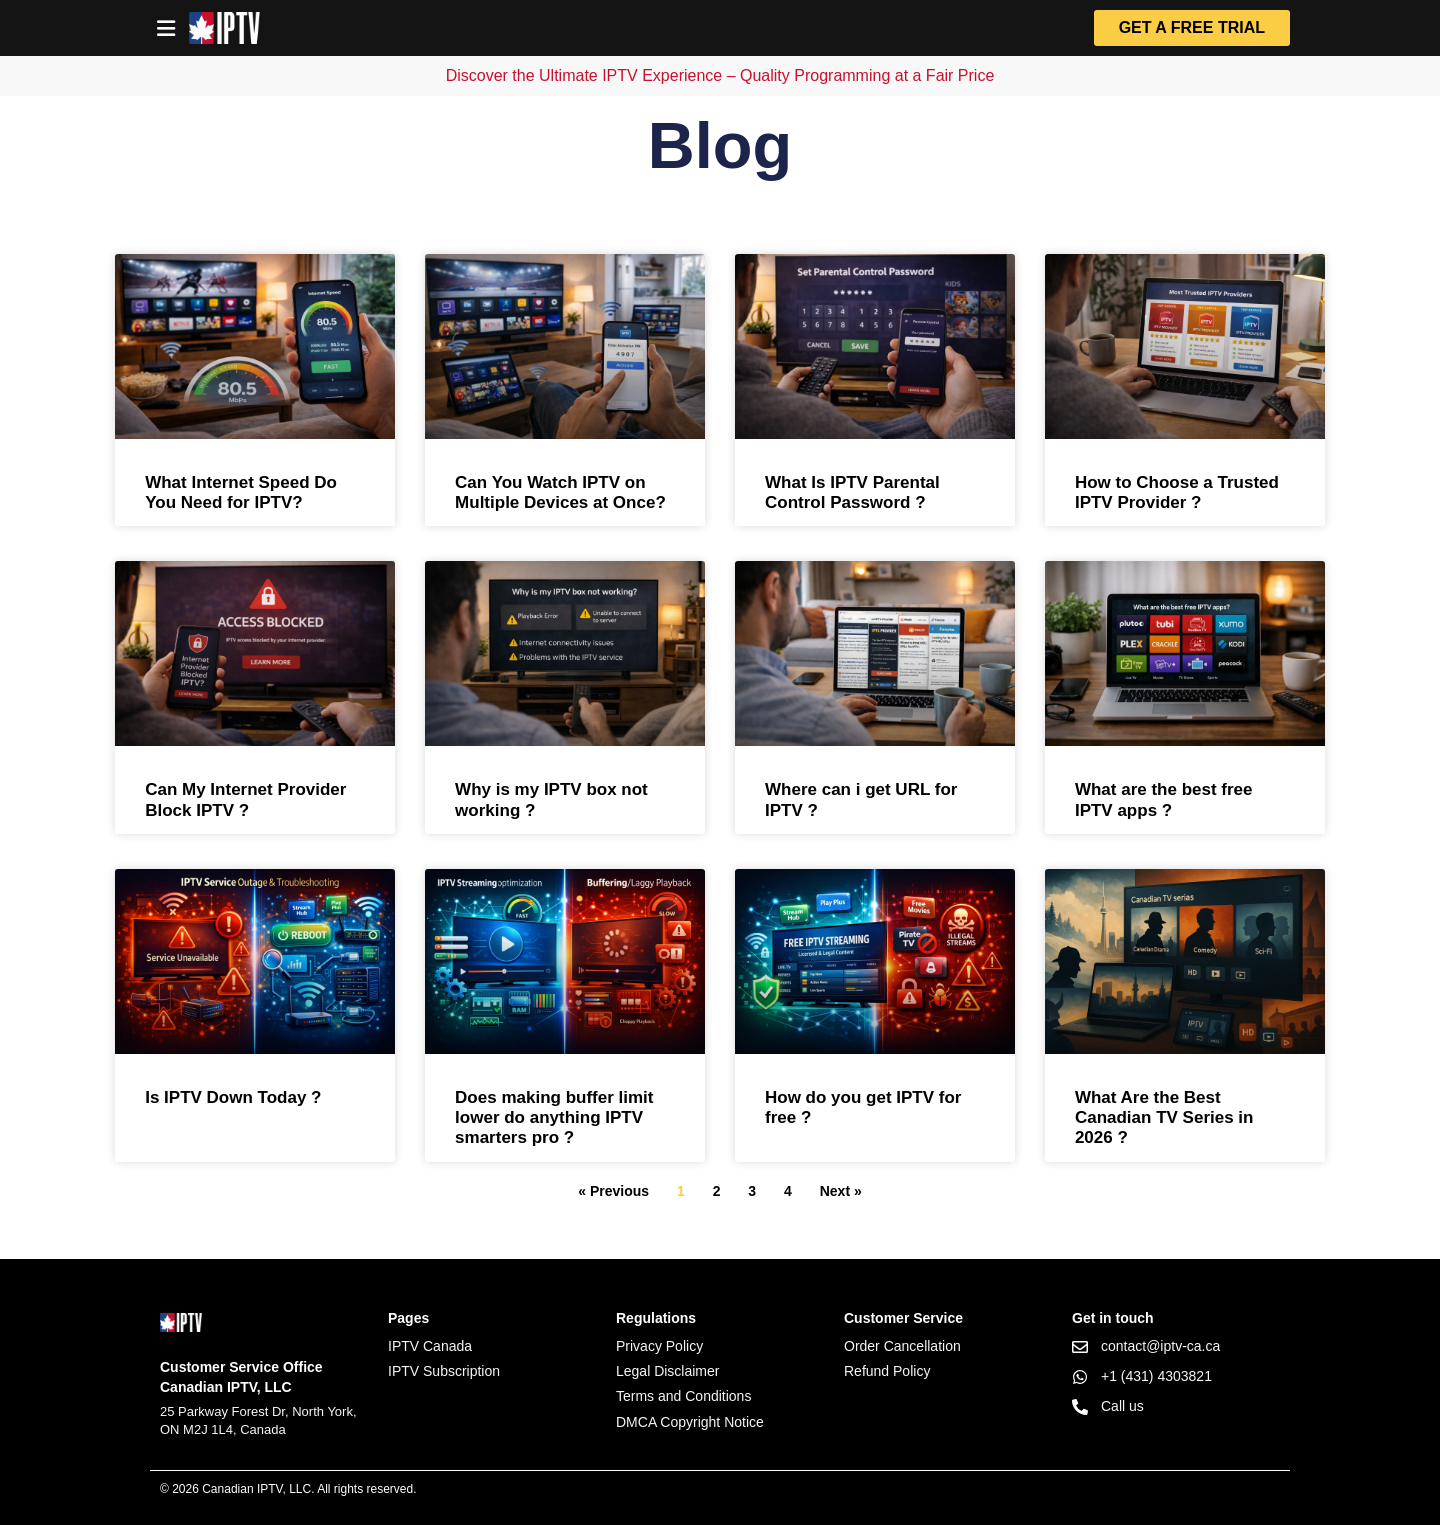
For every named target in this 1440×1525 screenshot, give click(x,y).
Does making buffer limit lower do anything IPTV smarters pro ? (554, 1118)
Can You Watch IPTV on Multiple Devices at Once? (560, 492)
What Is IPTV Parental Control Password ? (852, 492)
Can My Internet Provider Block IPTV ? (245, 799)
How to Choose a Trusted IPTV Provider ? (1177, 492)
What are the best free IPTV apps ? (1164, 799)
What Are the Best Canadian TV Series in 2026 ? (1164, 1118)
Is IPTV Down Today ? (233, 1097)
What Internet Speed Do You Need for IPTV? (241, 492)
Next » (841, 1191)
